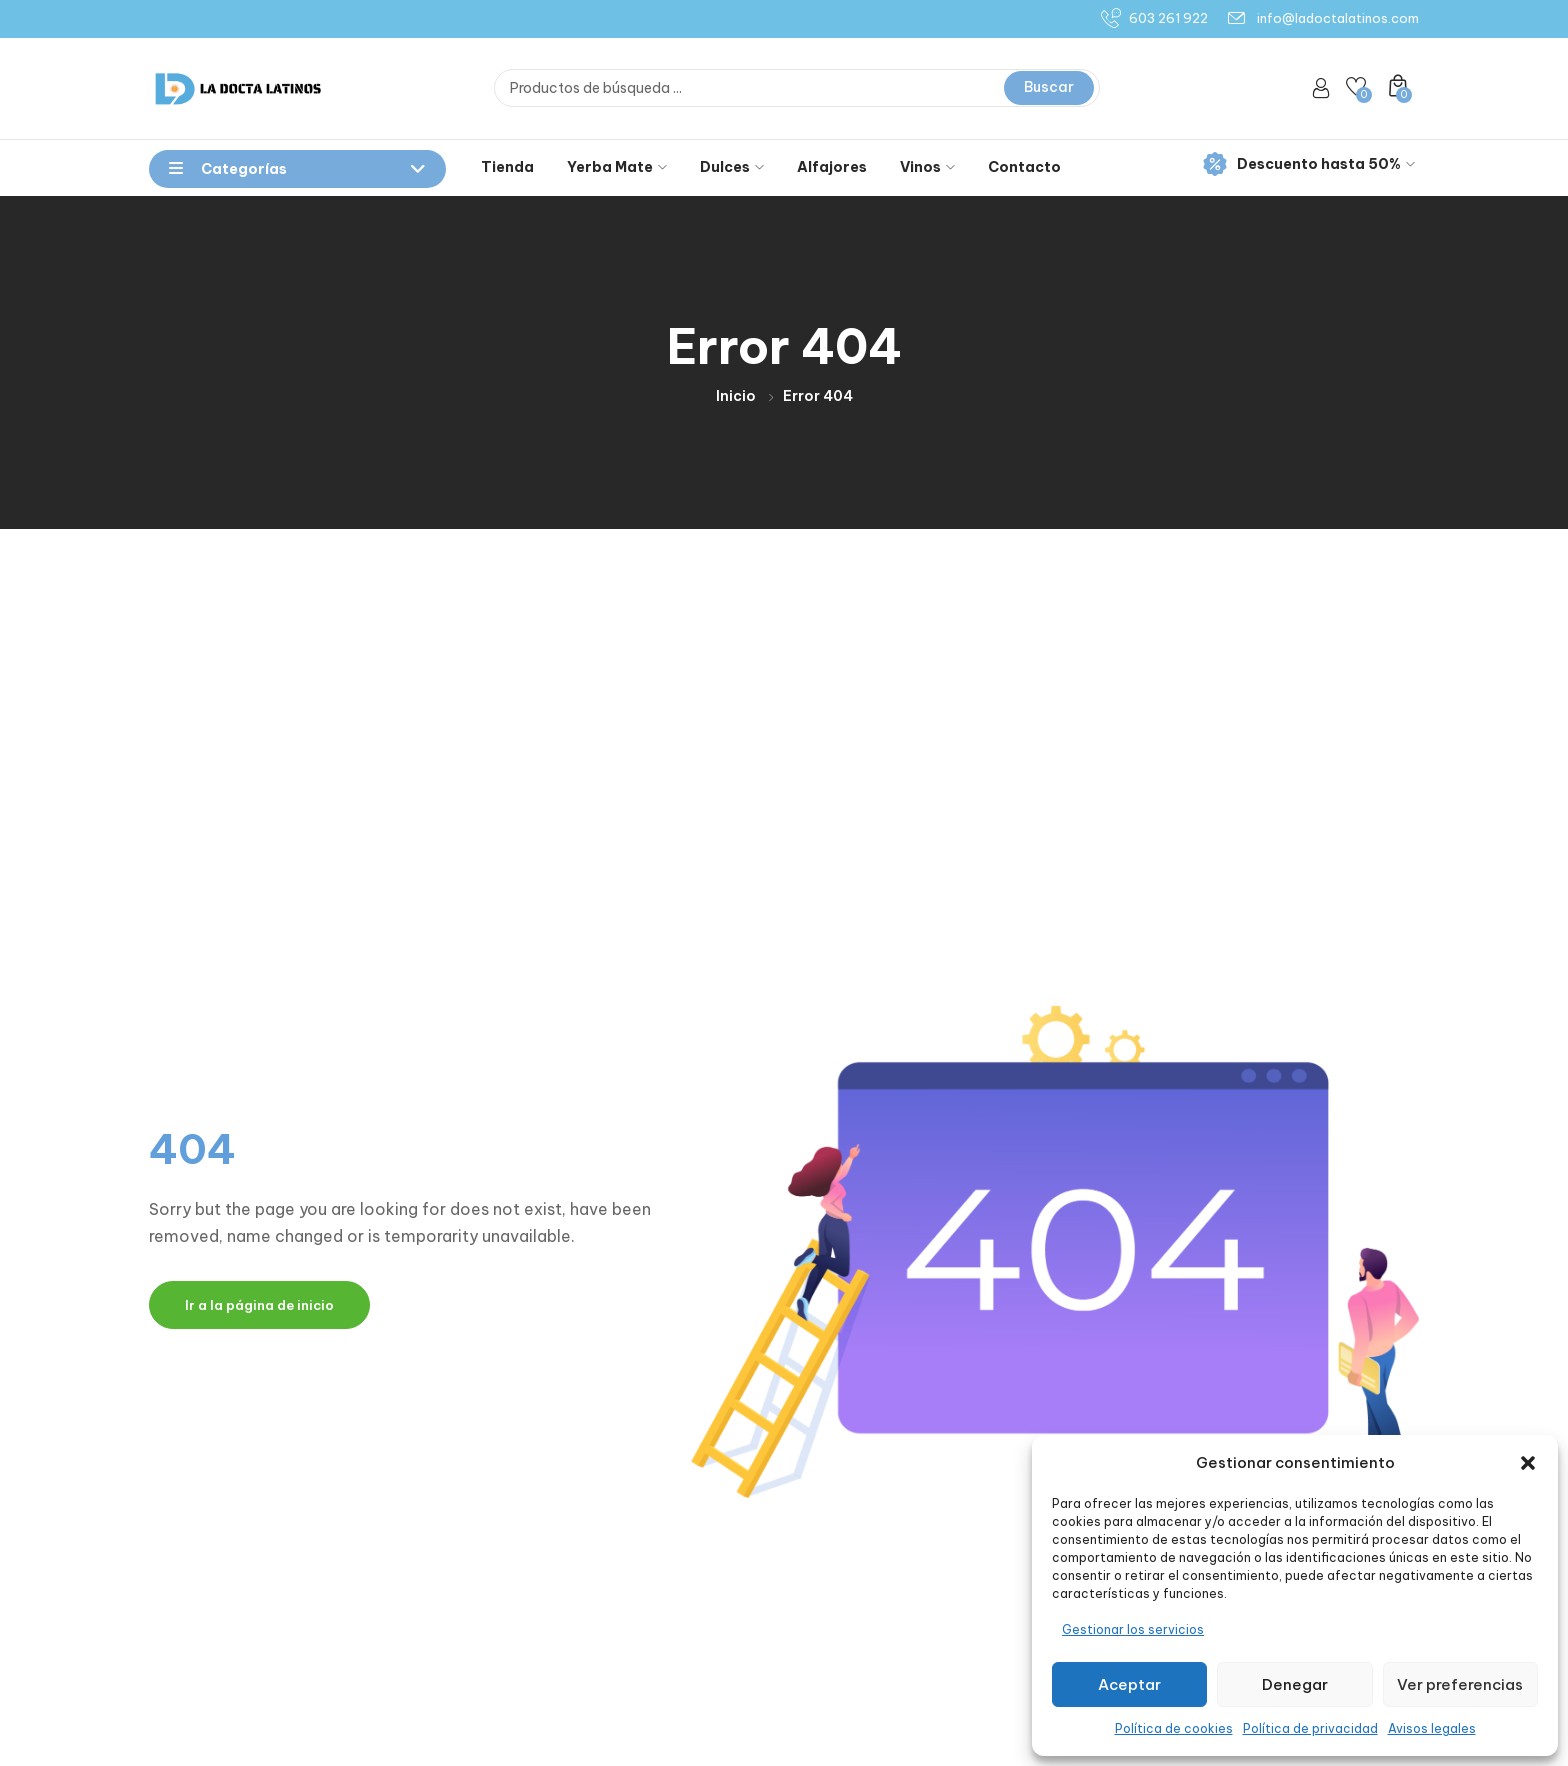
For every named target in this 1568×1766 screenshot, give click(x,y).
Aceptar (1129, 1684)
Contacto (1024, 167)
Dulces (732, 167)
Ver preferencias (1460, 1684)
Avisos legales (1432, 1728)
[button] (1528, 1463)
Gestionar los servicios (1133, 1629)
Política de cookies (1174, 1728)
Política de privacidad (1310, 1728)
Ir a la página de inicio (259, 1305)
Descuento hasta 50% (1309, 165)
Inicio (736, 396)
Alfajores (832, 167)
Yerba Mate (617, 167)
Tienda (507, 167)
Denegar (1295, 1684)
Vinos (927, 167)
